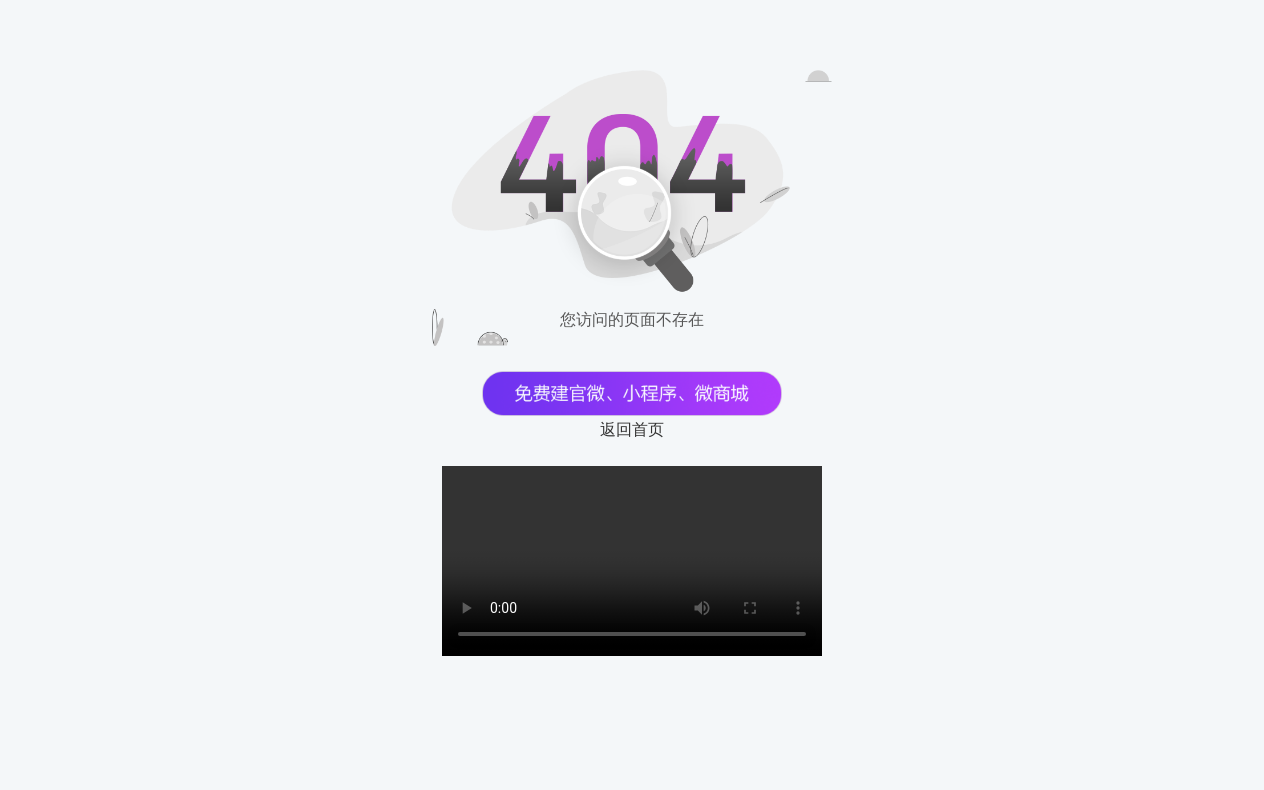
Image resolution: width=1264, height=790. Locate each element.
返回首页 (632, 429)
